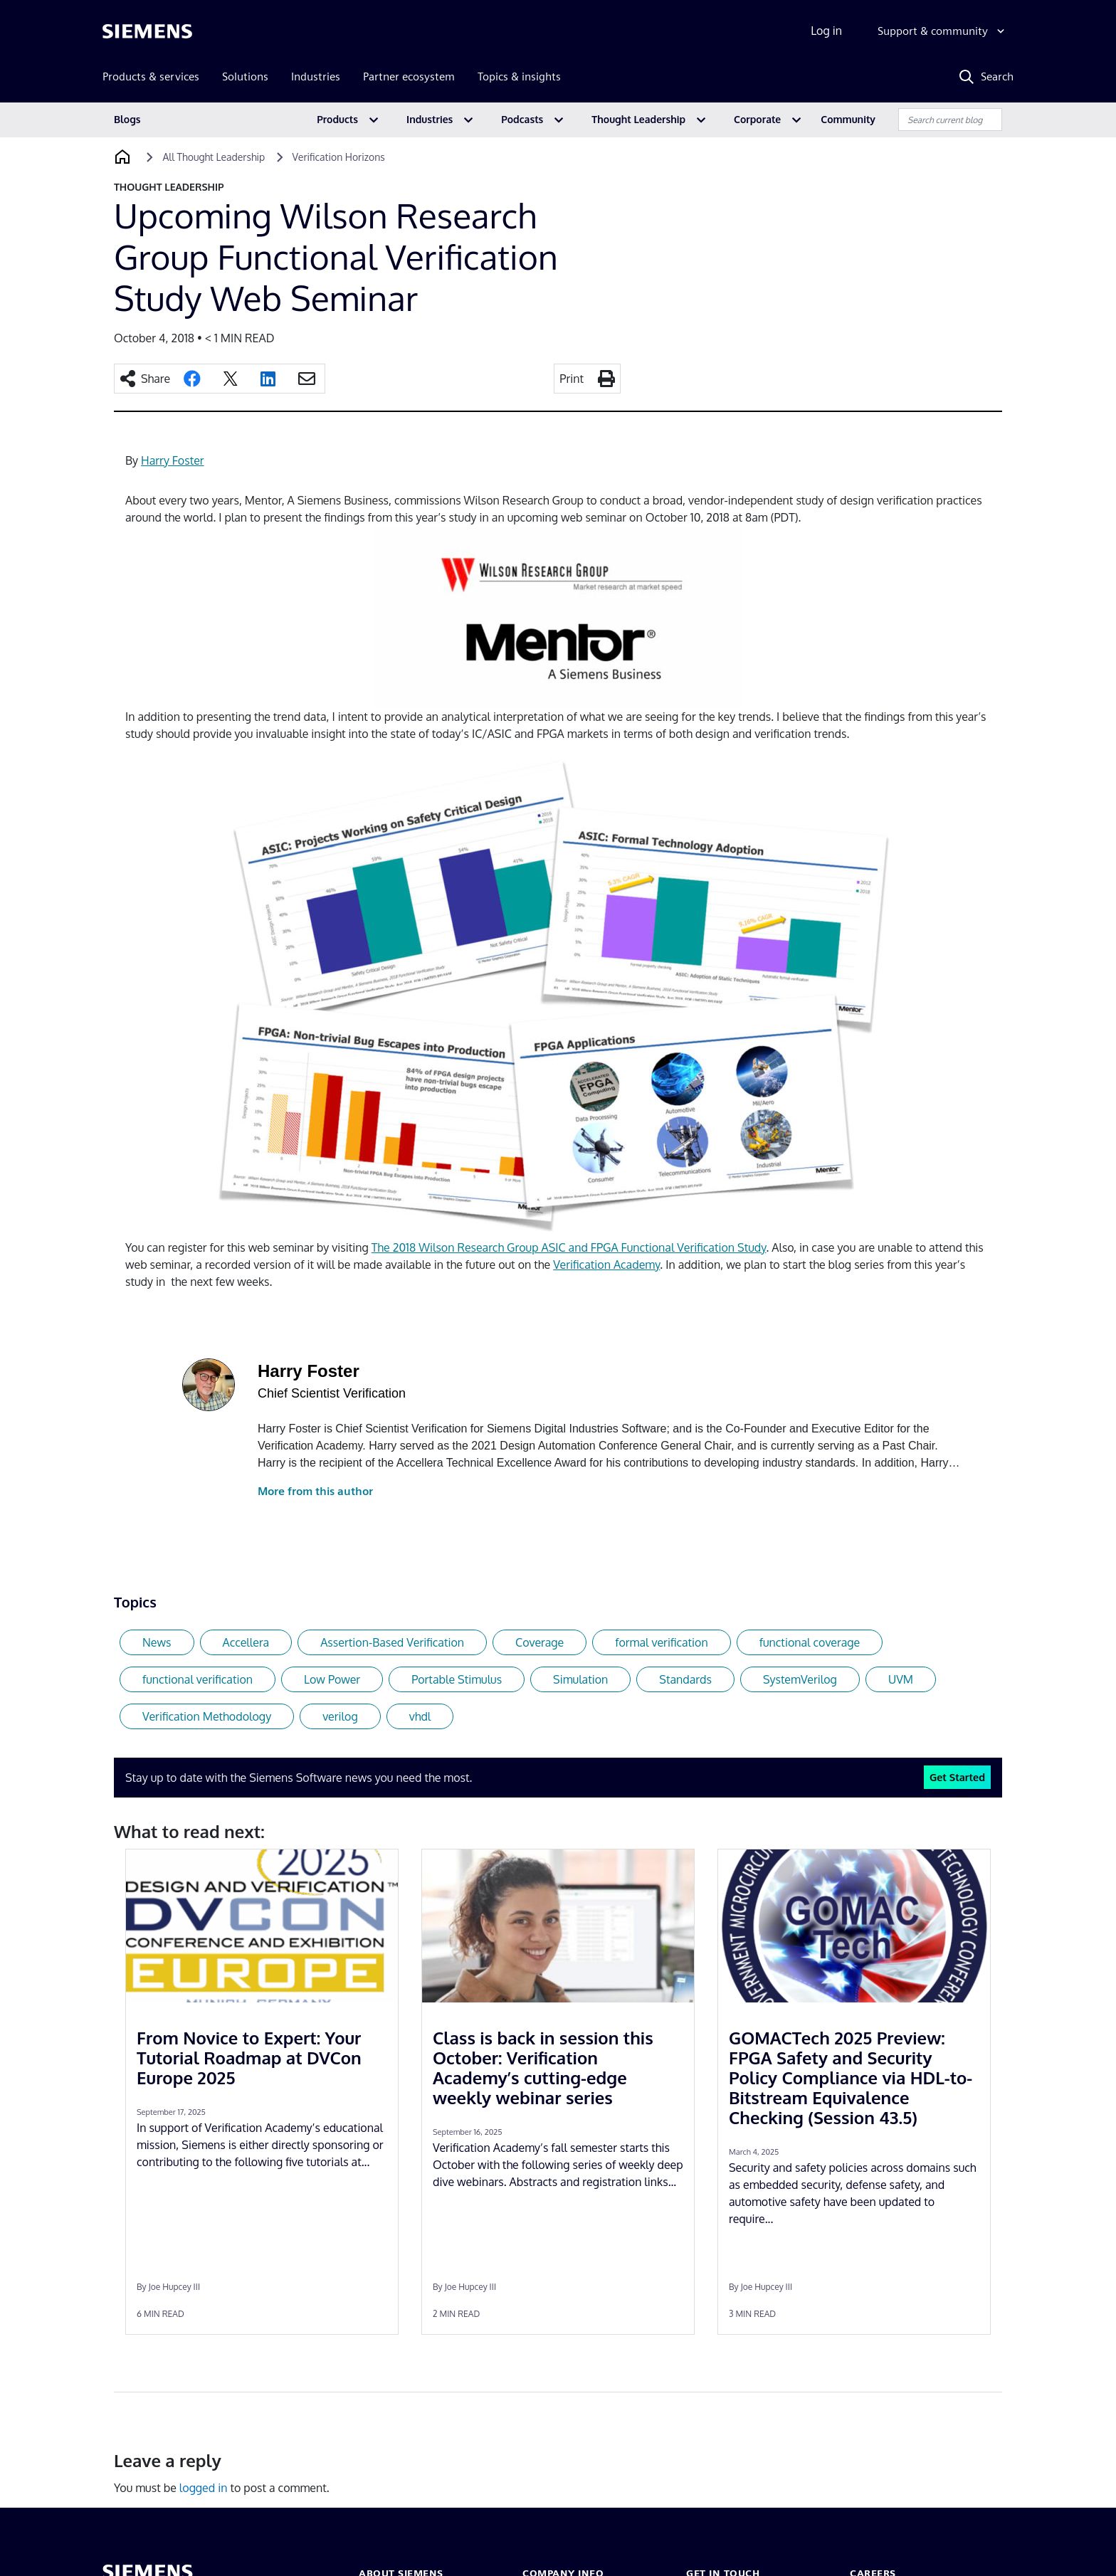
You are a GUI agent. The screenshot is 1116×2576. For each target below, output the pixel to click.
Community (848, 119)
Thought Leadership (638, 119)
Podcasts (522, 119)
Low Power (332, 1679)
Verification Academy (606, 1264)
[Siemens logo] (147, 31)
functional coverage (809, 1642)
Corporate (757, 119)
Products (337, 119)
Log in (826, 30)
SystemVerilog (800, 1679)
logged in (203, 2488)
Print (571, 378)
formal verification (661, 1642)
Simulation (580, 1679)
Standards (685, 1679)
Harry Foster (172, 460)
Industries (429, 119)
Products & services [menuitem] (150, 76)
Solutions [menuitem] (245, 76)
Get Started (957, 1776)
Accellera (246, 1642)
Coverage (539, 1642)
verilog (340, 1716)
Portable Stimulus (456, 1679)
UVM (900, 1679)
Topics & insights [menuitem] (519, 76)
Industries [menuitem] (315, 76)
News (157, 1642)
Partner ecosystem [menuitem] (409, 76)
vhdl (420, 1716)
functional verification (197, 1679)
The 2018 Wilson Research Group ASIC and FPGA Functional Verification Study (569, 1247)
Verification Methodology (206, 1716)
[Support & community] (943, 31)
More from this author (315, 1491)
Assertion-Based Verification (392, 1642)
